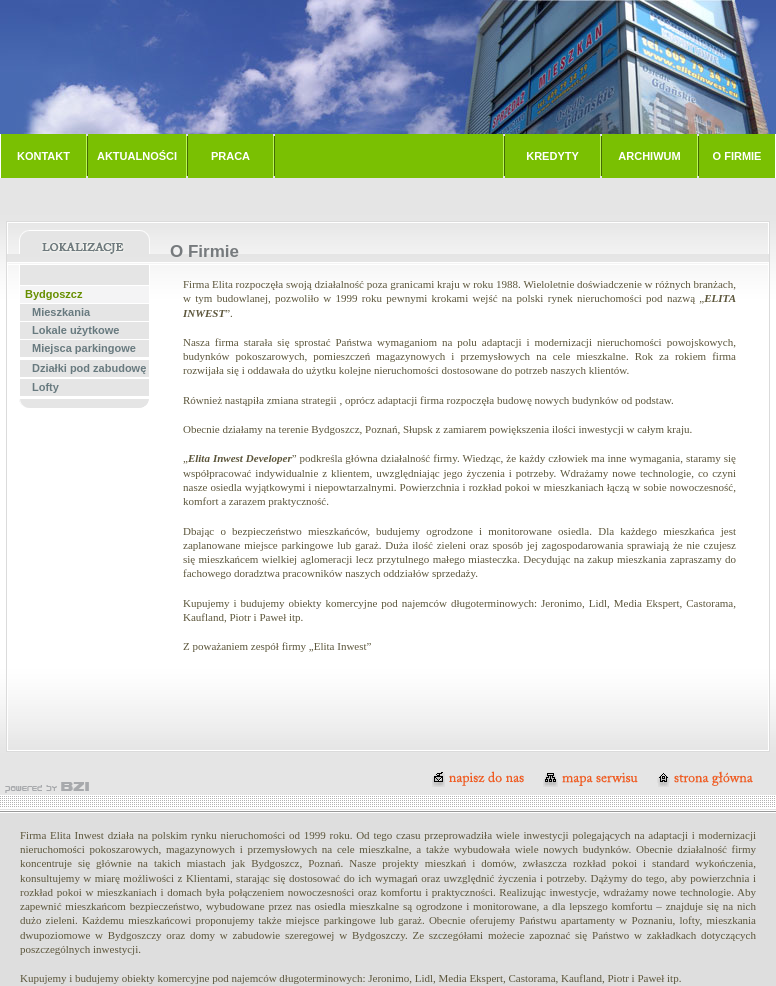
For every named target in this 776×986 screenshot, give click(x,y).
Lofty (45, 387)
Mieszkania (61, 312)
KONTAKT (43, 156)
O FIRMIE (737, 156)
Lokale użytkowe (75, 330)
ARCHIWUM (649, 156)
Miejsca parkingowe (84, 348)
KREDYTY (552, 156)
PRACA (230, 156)
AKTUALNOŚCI (137, 156)
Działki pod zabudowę (89, 368)
